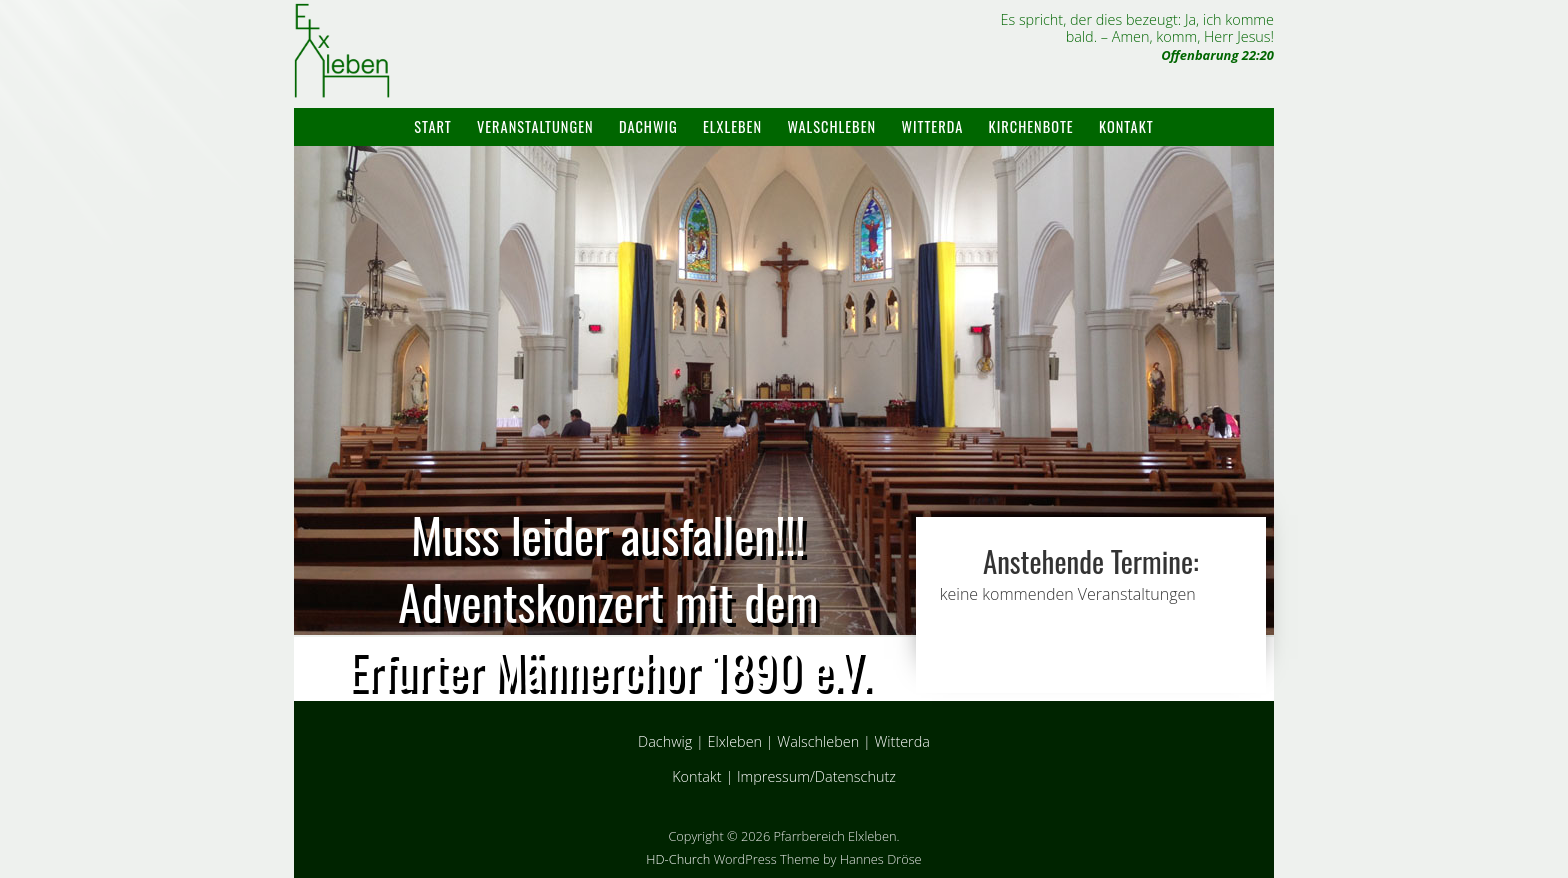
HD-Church (678, 859)
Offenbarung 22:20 (1217, 55)
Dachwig (648, 126)
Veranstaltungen (535, 126)
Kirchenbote (1031, 126)
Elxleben (732, 126)
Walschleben (831, 126)
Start (432, 126)
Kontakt (1126, 126)
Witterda (932, 126)
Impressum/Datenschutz (816, 776)
